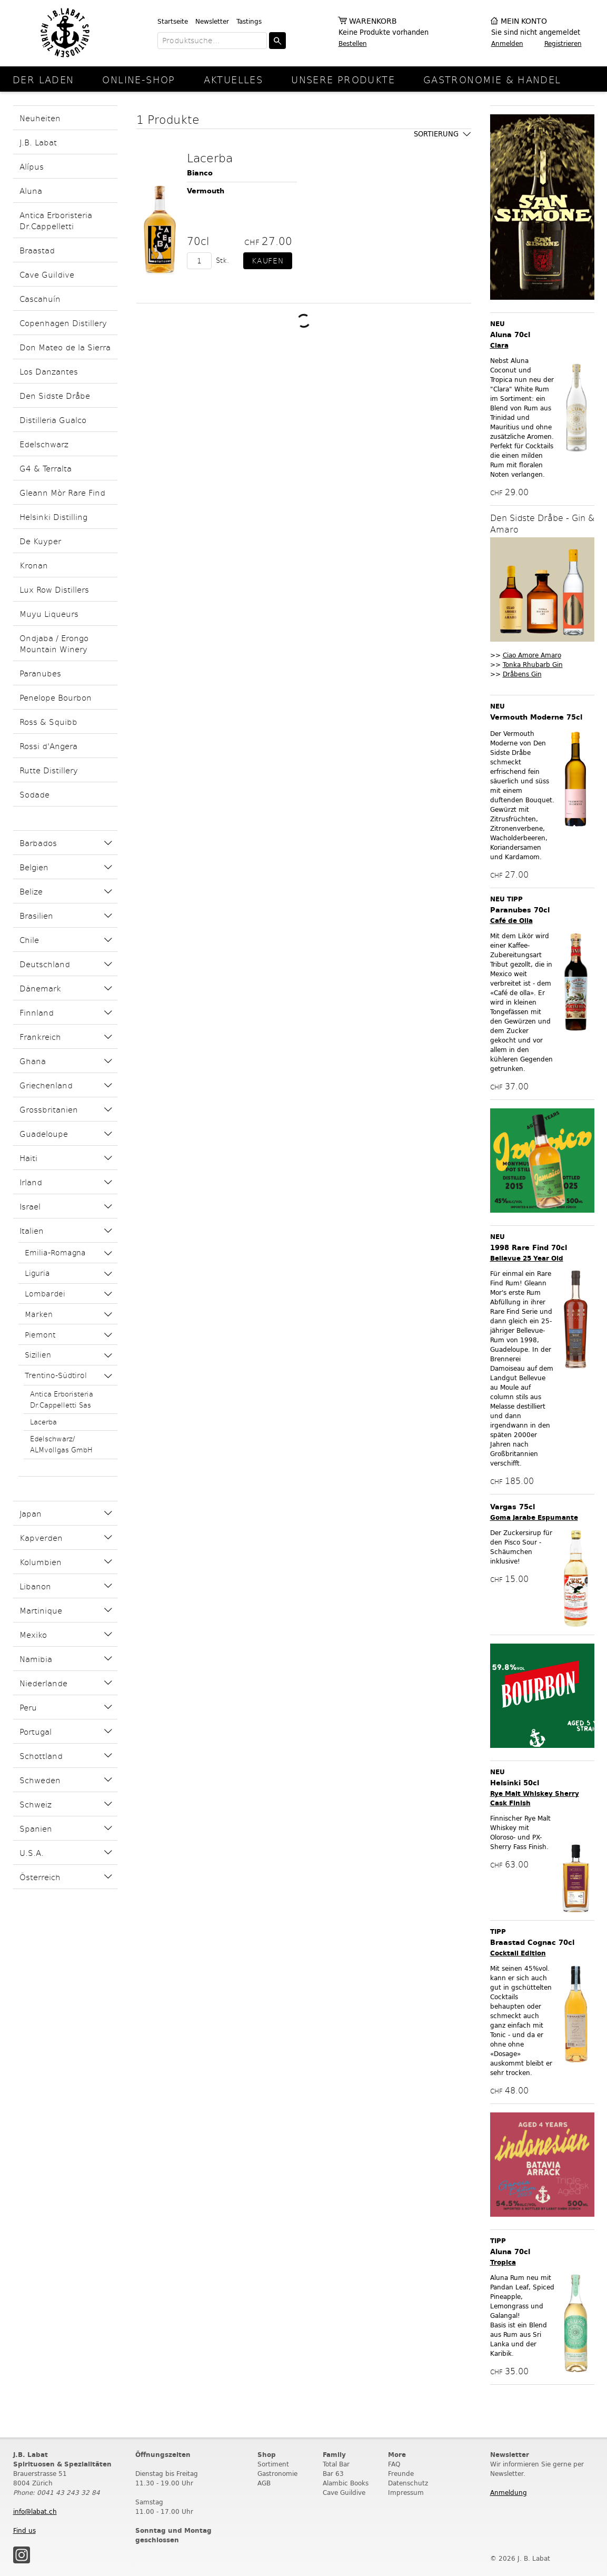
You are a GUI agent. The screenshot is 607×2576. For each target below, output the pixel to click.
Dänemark (40, 988)
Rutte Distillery (48, 769)
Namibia (35, 1658)
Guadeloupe (43, 1133)
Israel (30, 1206)
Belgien (33, 866)
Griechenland (46, 1084)
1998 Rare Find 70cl (528, 1247)
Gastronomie (277, 2474)
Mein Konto (524, 21)
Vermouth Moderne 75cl (536, 717)
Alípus (31, 166)
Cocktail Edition (518, 1953)
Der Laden (43, 79)
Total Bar (336, 2464)
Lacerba (43, 1422)
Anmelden (507, 43)
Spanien (35, 1828)
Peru (28, 1707)
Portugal (35, 1731)
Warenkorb (373, 21)
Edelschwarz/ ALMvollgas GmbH (61, 1444)
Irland (30, 1181)
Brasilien (36, 915)
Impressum (406, 2492)
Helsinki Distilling (53, 516)
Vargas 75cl (512, 1506)
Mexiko (33, 1634)
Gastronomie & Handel (492, 79)
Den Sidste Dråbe (54, 395)
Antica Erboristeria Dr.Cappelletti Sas (61, 1399)
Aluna (30, 190)
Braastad (37, 249)
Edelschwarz (43, 443)
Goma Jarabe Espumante (534, 1517)
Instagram (21, 2554)
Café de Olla (511, 921)
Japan (30, 1513)
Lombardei (45, 1294)
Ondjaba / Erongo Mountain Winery (53, 643)
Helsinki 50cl (514, 1782)
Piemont (40, 1335)
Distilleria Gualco (52, 419)
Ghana (32, 1060)
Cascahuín (40, 298)
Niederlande (43, 1682)
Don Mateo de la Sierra (65, 346)
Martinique (40, 1610)
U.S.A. (31, 1852)
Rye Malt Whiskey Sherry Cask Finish (534, 1798)
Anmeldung (508, 2492)
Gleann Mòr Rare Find (62, 492)
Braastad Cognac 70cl (532, 1942)
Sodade (34, 794)
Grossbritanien (48, 1109)
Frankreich (40, 1036)
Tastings (249, 21)
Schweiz (35, 1804)
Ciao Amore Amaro (532, 655)
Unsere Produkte (343, 79)
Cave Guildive (46, 274)
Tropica (503, 2262)
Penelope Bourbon (55, 697)
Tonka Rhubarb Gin (533, 665)
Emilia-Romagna (55, 1252)
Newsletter (212, 21)
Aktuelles (233, 79)
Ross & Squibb (48, 721)
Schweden (40, 1779)
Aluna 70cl (510, 334)
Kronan (33, 565)
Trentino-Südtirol (56, 1375)
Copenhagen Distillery (63, 322)
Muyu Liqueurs (48, 613)
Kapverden (41, 1537)
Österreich (40, 1876)
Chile (29, 939)
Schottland (41, 1755)
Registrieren (563, 43)
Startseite (172, 21)
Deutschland (44, 963)
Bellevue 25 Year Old (526, 1258)
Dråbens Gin (522, 674)
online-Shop (138, 79)
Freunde (401, 2474)
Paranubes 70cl (520, 910)
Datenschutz (408, 2483)
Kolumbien (40, 1561)
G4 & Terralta (45, 468)
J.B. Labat (38, 142)
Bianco (200, 173)
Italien (31, 1230)
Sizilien (38, 1355)
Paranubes (40, 673)
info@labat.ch (35, 2511)
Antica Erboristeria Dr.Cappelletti (55, 220)
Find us (24, 2530)
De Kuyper (40, 540)
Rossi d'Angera (48, 745)
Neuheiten (40, 117)
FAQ (394, 2464)
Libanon (35, 1585)
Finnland (36, 1012)
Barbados (38, 842)
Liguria (37, 1273)
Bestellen (353, 43)
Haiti (28, 1157)
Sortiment (273, 2464)
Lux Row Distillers (54, 589)
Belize (31, 891)
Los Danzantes (48, 371)
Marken (39, 1314)
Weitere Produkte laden (303, 320)
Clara (499, 345)
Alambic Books (346, 2483)
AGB (264, 2483)
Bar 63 (333, 2474)
